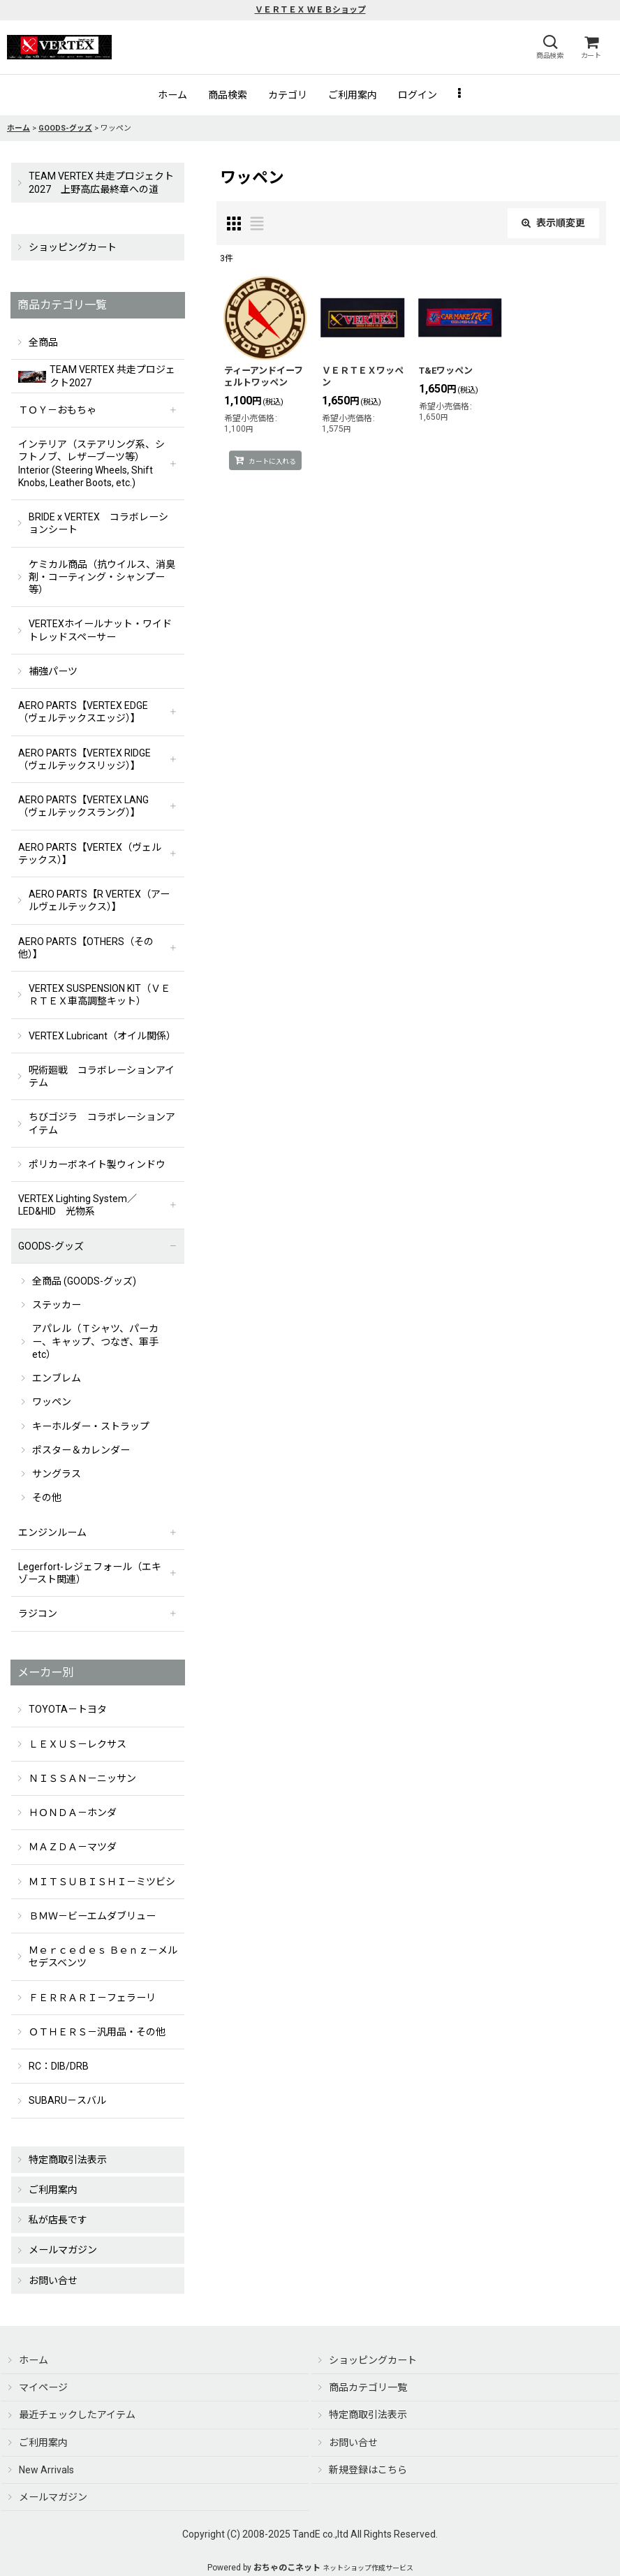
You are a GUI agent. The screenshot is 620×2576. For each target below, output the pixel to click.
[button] (549, 47)
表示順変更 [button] (553, 222)
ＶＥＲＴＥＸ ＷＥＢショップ (310, 10)
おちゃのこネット (286, 2568)
